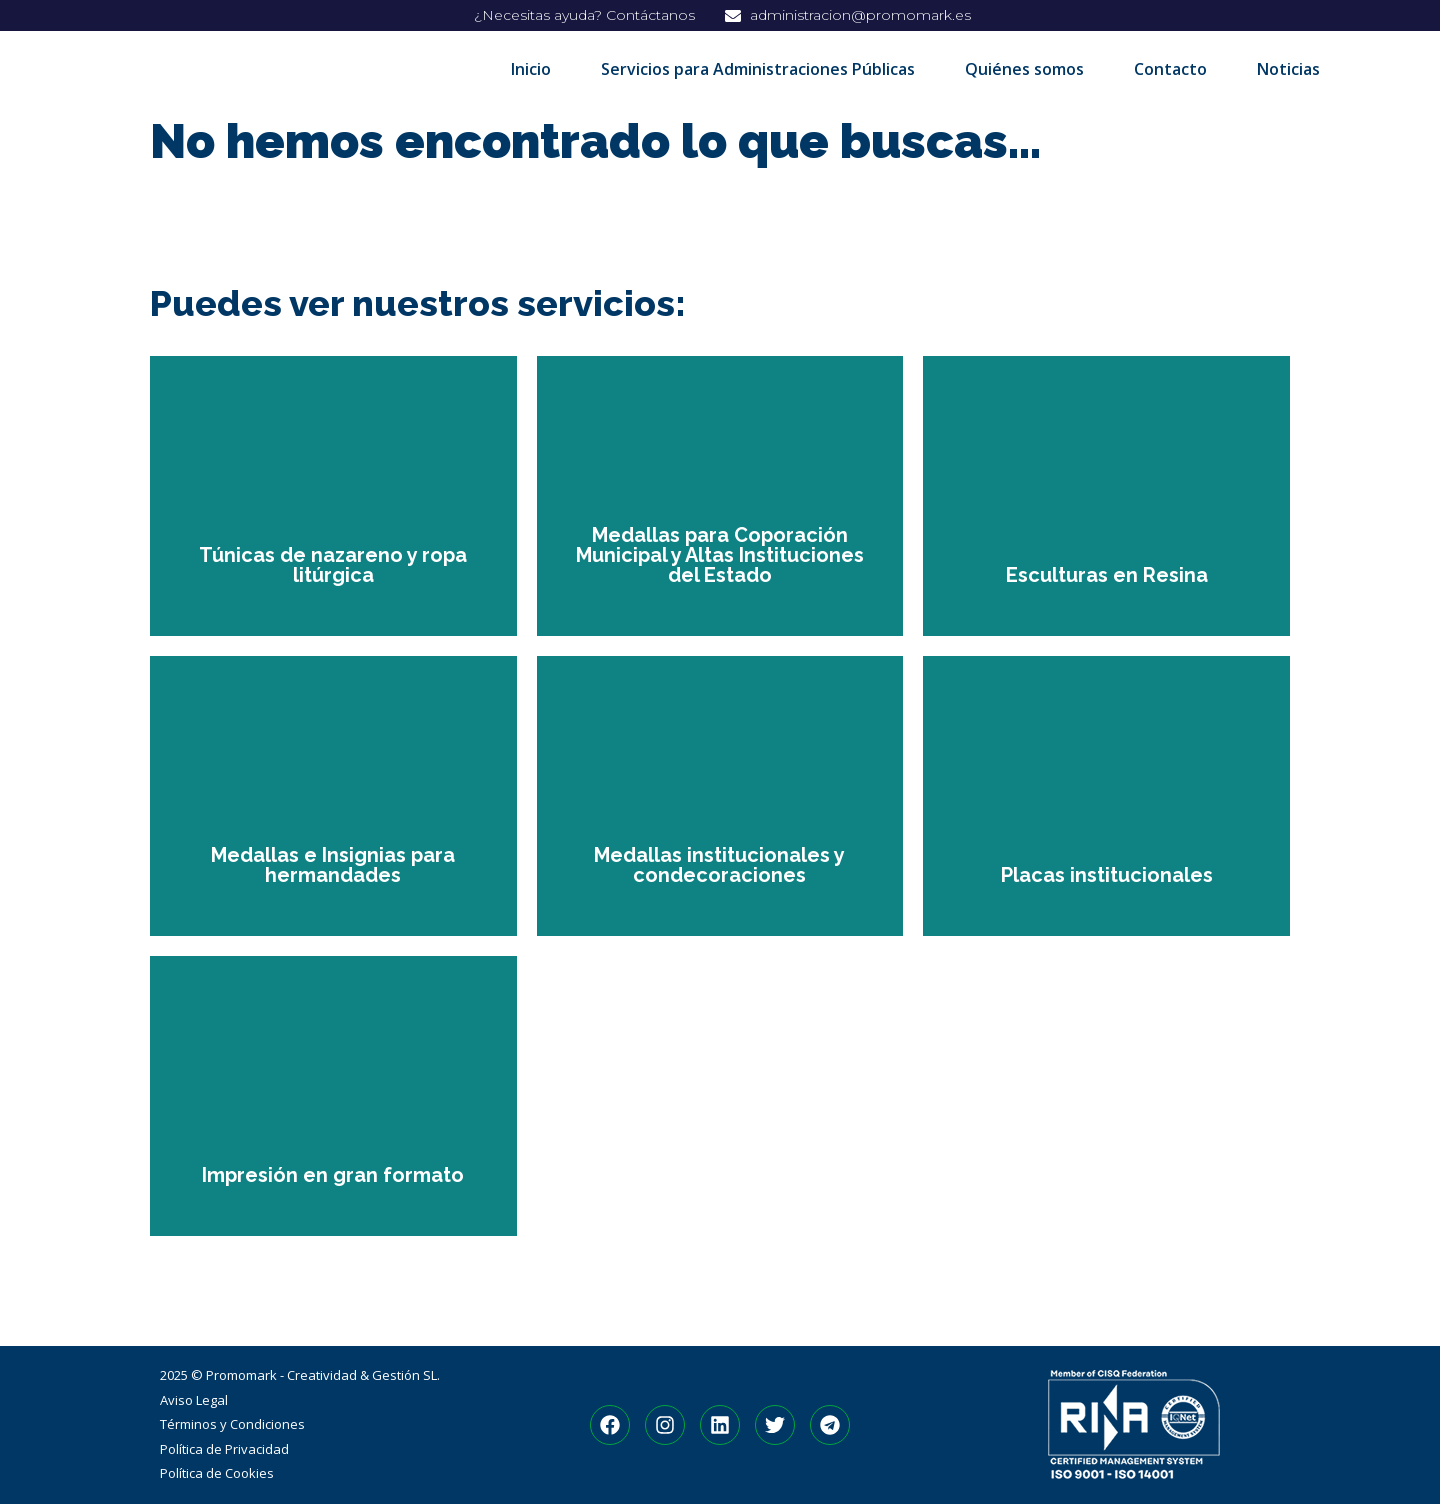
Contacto (1170, 69)
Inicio (531, 69)
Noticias (1288, 69)
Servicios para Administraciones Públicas (758, 69)
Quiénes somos (1024, 69)
